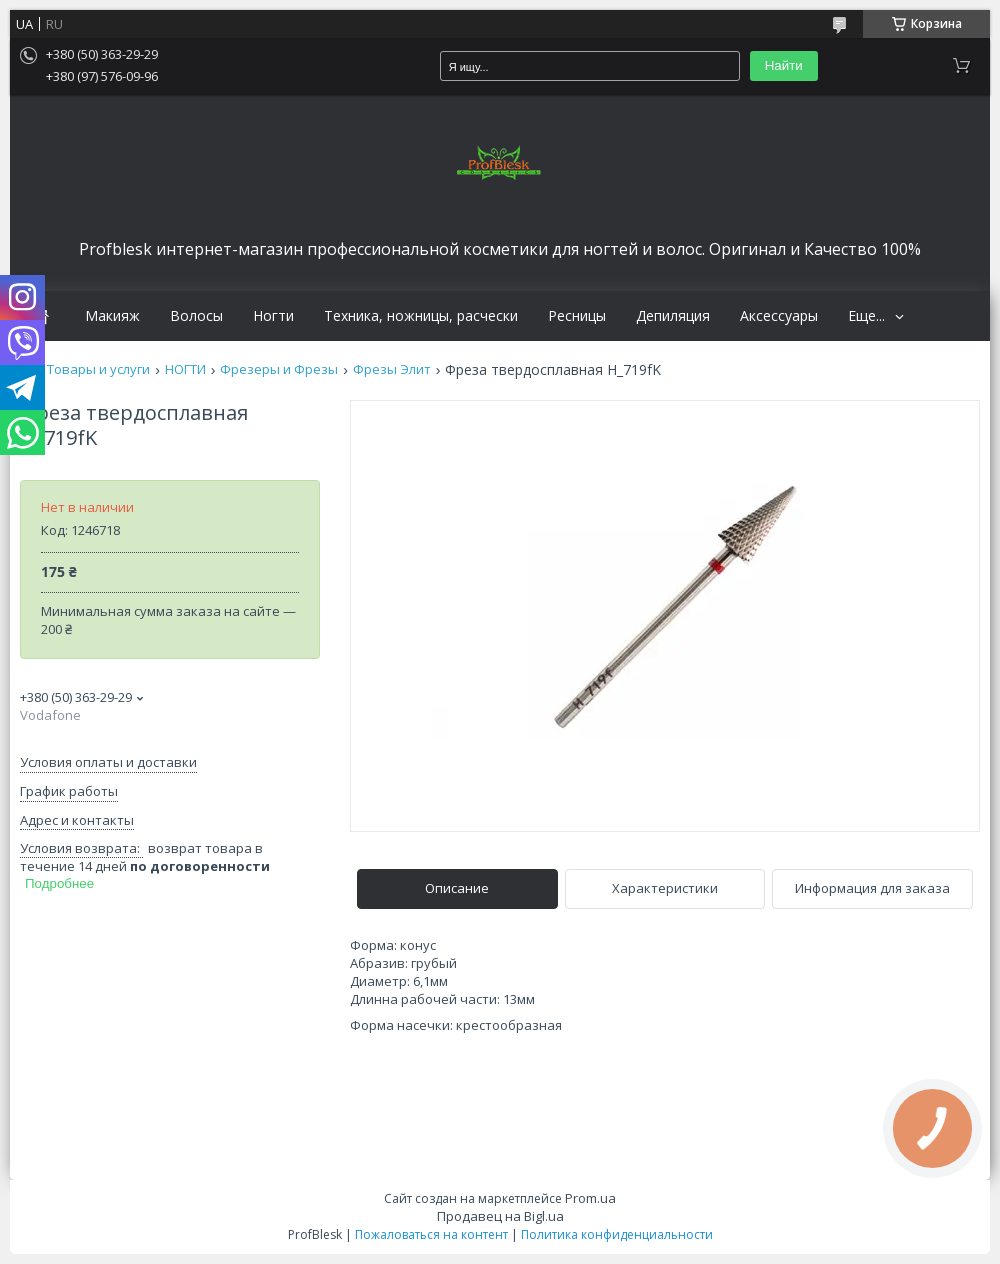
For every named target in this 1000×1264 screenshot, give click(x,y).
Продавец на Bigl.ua (500, 1216)
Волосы (196, 316)
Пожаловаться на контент (431, 1234)
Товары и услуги (98, 369)
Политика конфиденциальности (617, 1234)
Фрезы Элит (392, 369)
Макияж (112, 316)
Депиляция (673, 316)
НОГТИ (185, 369)
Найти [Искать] (784, 65)
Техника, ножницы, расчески (421, 316)
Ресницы (577, 316)
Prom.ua (590, 1198)
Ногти (273, 316)
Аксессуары (779, 316)
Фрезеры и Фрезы (279, 369)
